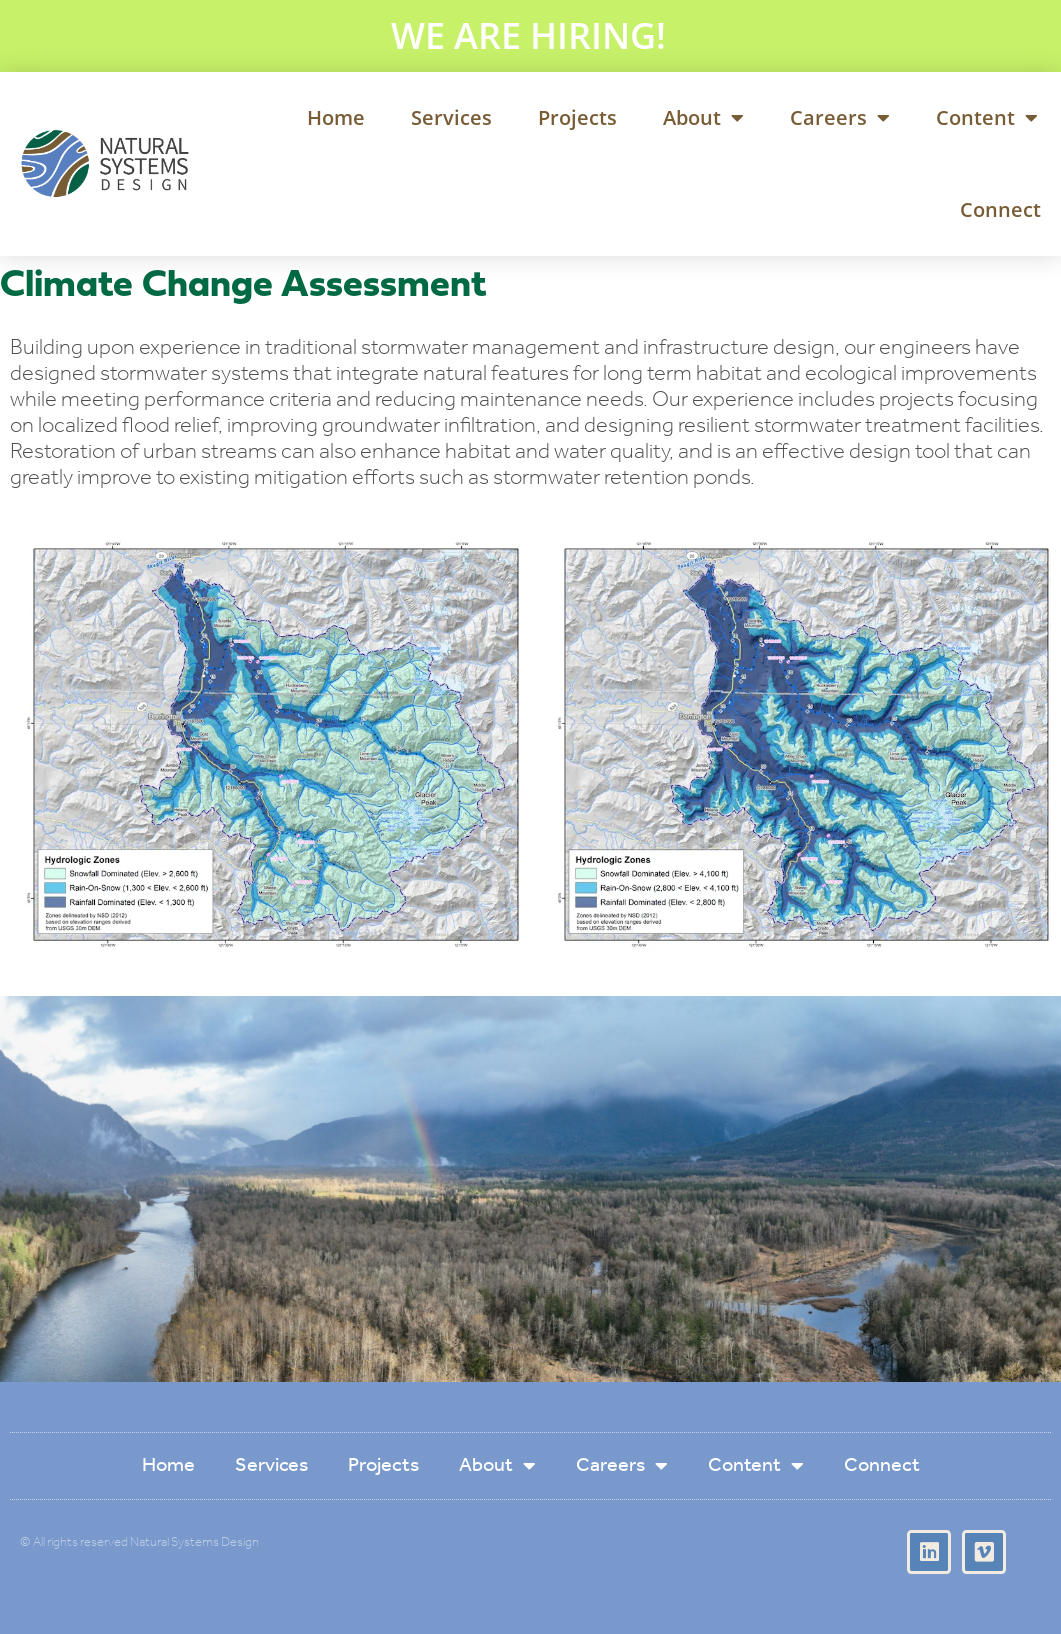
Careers (840, 118)
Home (336, 117)
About (703, 118)
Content (987, 118)
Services (451, 117)
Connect (1000, 209)
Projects (577, 117)
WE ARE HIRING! (528, 35)
